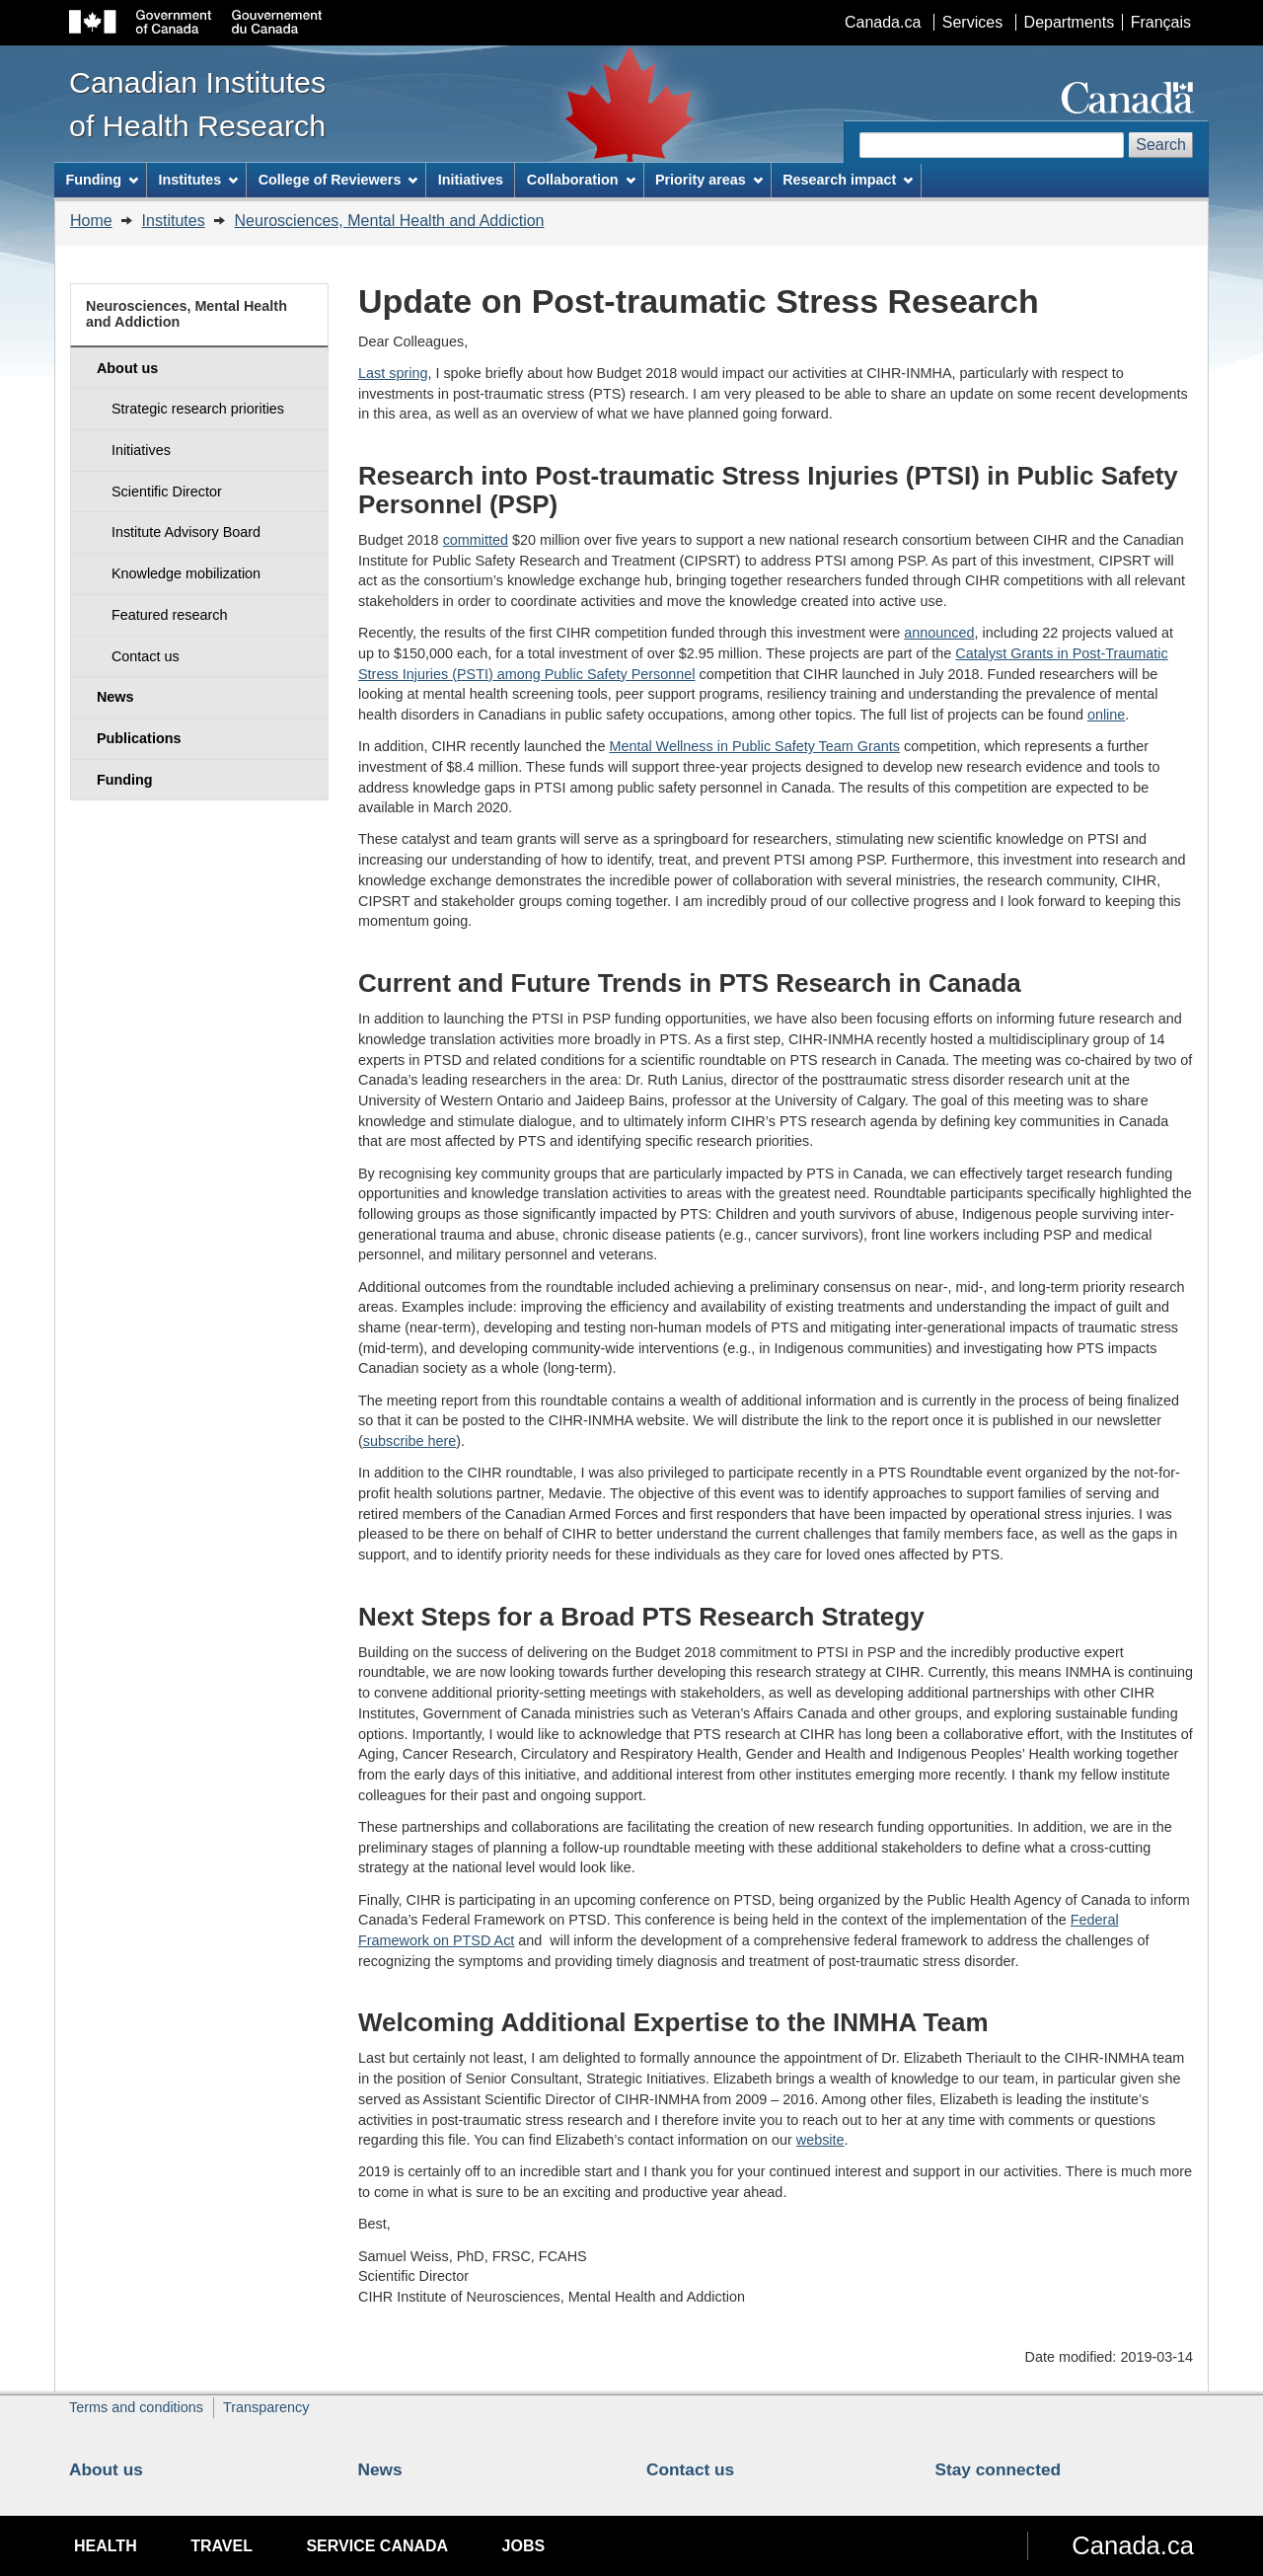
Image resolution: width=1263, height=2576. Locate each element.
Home (91, 220)
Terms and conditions (136, 2407)
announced (939, 633)
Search (1161, 144)
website (820, 2140)
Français (1161, 22)
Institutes (173, 220)
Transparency (266, 2407)
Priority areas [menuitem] (709, 180)
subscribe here (409, 1441)
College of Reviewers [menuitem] (338, 180)
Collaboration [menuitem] (581, 180)
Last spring (392, 373)
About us (106, 2469)
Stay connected (998, 2469)
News (380, 2469)
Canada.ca (883, 22)
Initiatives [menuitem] (470, 180)
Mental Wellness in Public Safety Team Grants (754, 746)
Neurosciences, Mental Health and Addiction (390, 220)
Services (972, 22)
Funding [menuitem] (101, 180)
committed (475, 540)
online (1106, 714)
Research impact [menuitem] (847, 180)
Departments (1069, 22)
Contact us (690, 2469)
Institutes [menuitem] (198, 180)
